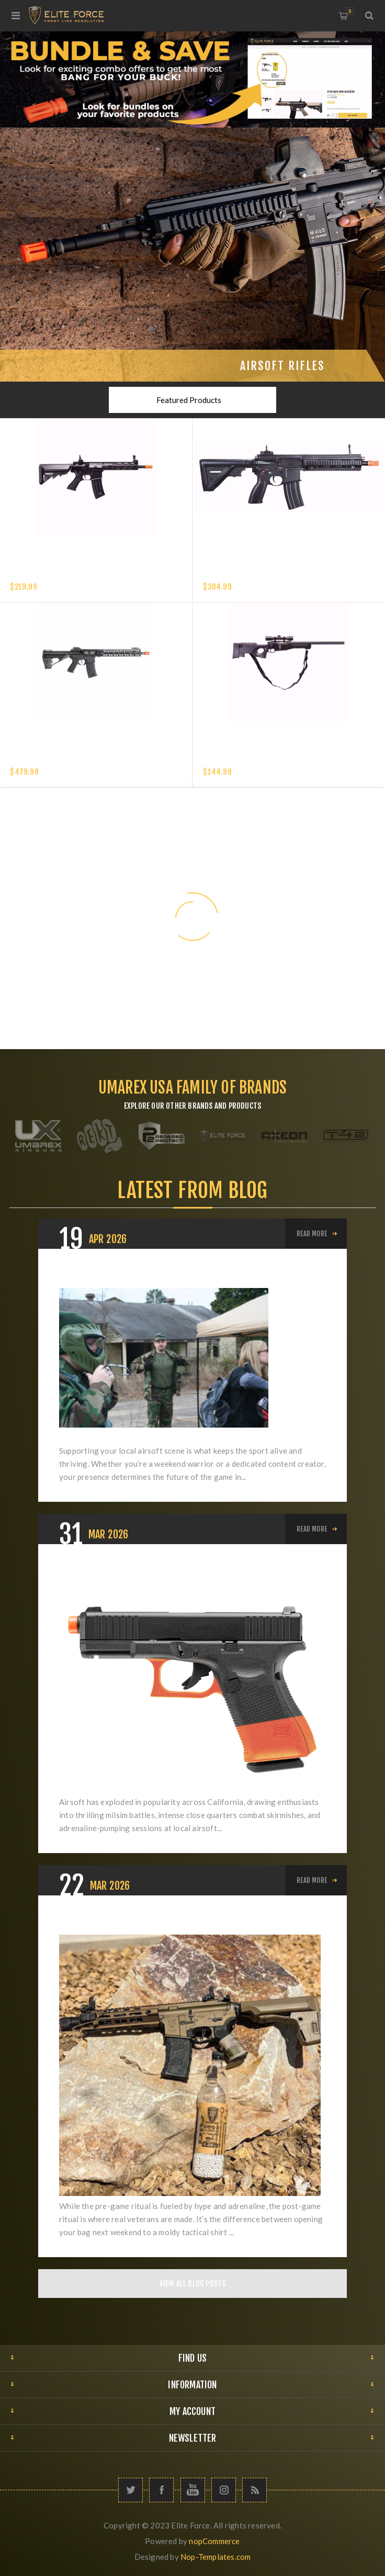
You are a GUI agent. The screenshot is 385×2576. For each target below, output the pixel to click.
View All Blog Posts (193, 2283)
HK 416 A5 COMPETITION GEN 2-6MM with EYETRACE (290, 574)
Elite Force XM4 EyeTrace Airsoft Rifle (80, 574)
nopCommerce (214, 2541)
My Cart (350, 11)
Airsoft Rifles (282, 366)
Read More (312, 1233)
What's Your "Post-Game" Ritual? (141, 1921)
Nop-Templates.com (215, 2556)
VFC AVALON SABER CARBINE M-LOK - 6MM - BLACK (92, 759)
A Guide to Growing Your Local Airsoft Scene (168, 1275)
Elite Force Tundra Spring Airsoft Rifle (274, 759)
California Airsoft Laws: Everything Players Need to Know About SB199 (186, 1578)
